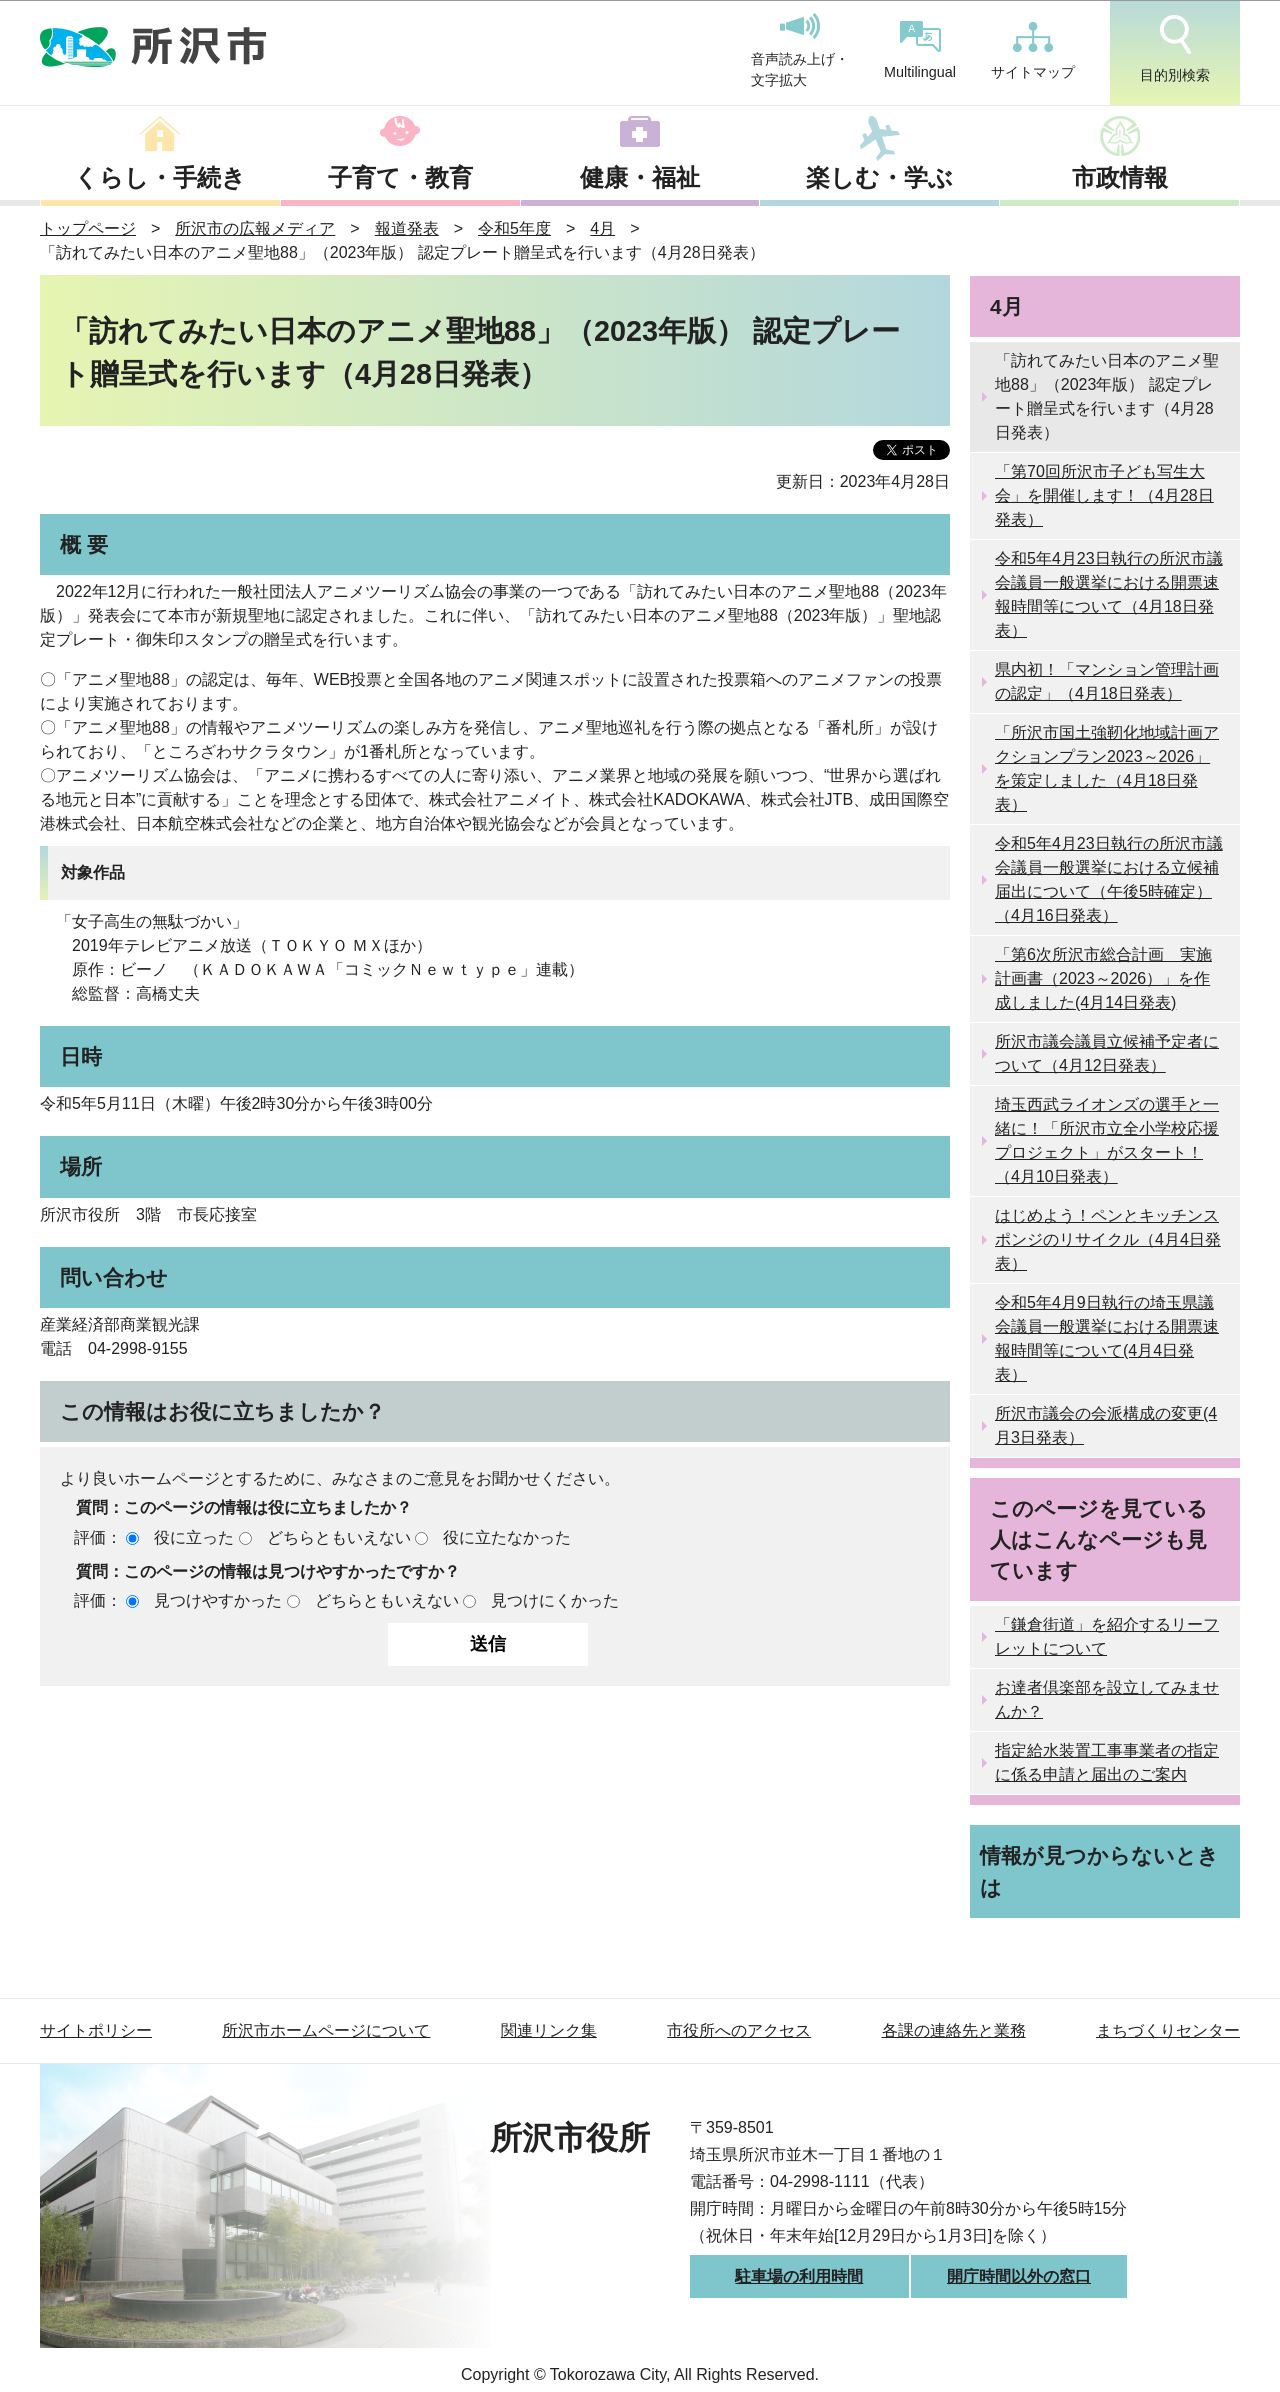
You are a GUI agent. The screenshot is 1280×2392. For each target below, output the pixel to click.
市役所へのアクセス (739, 2030)
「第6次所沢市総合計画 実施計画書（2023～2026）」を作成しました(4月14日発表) (1103, 978)
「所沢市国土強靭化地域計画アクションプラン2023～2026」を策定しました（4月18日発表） (1107, 768)
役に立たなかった (507, 1537)
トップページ (88, 228)
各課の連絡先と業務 (954, 2030)
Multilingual (920, 50)
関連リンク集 (549, 2030)
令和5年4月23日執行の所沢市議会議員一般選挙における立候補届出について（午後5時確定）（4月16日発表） (1109, 879)
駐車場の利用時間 (799, 2276)
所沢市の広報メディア (255, 228)
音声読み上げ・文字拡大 (800, 51)
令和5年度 (514, 228)
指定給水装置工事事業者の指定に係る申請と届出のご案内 (1107, 1762)
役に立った (194, 1537)
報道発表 (407, 228)
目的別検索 (1175, 49)
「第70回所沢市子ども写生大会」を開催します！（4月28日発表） (1104, 495)
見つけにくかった (555, 1600)
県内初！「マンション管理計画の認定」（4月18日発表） (1107, 681)
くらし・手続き (160, 177)
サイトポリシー (96, 2030)
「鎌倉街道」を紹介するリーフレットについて (1107, 1636)
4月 (602, 228)
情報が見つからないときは (1099, 1871)
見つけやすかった (218, 1600)
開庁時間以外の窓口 (1019, 2276)
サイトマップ (1033, 51)
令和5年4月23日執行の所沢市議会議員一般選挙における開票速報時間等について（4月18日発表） (1109, 594)
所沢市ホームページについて (326, 2030)
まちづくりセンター (1168, 2030)
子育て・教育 (400, 177)
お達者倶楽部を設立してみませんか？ (1107, 1699)
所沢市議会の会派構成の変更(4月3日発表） (1106, 1425)
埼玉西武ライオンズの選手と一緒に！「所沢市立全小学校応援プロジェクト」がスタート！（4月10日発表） (1107, 1140)
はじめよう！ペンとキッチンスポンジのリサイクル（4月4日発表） (1108, 1239)
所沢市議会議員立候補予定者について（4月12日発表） (1107, 1053)
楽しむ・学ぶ (879, 177)
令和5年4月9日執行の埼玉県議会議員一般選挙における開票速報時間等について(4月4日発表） (1107, 1338)
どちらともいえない (339, 1537)
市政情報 (1120, 177)
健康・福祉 (640, 177)
